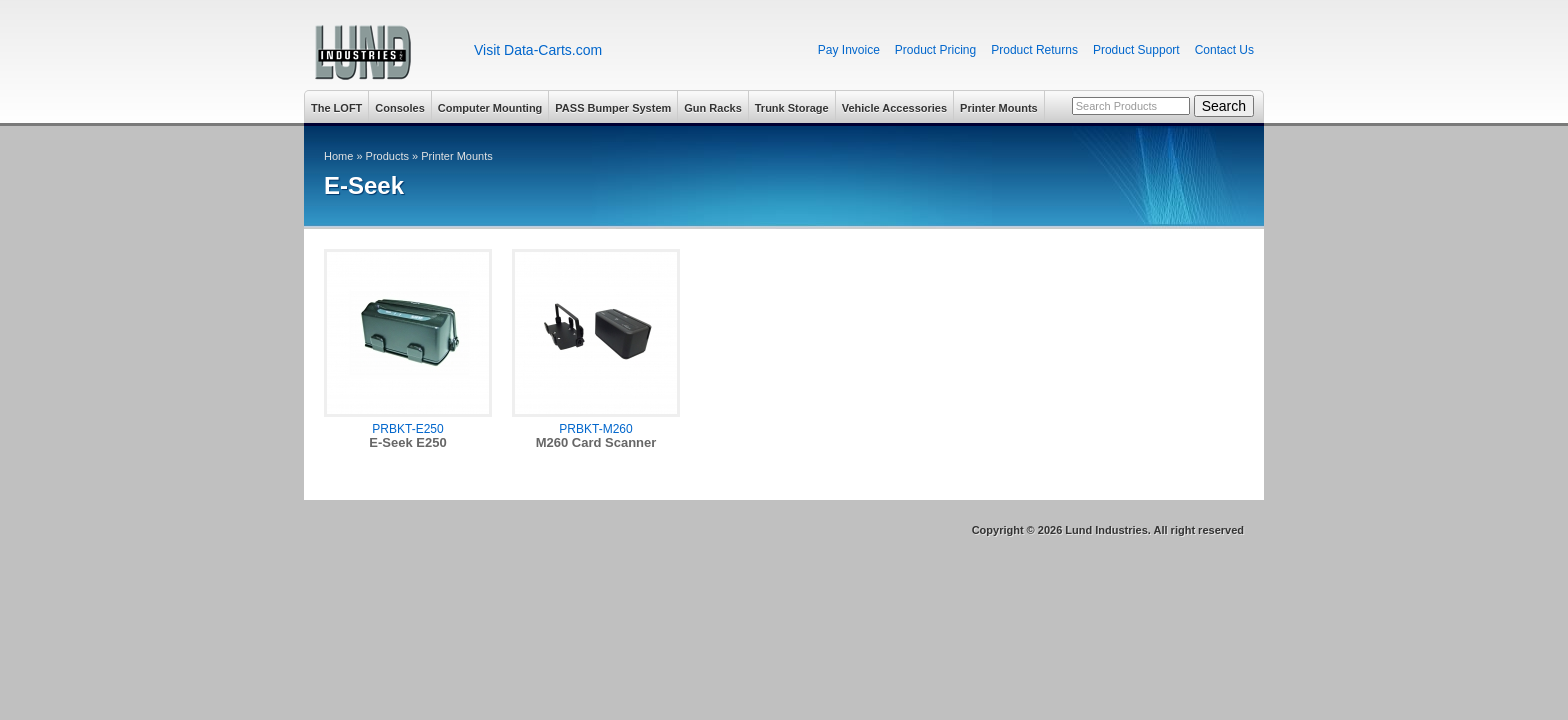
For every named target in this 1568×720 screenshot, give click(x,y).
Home (338, 156)
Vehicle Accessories (894, 108)
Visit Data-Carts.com (538, 50)
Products (387, 156)
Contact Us (1224, 50)
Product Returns (1034, 50)
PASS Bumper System (613, 108)
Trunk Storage (792, 108)
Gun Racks (712, 108)
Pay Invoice (849, 50)
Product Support (1136, 50)
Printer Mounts (999, 108)
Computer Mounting (490, 108)
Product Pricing (935, 50)
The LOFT (336, 108)
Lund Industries (381, 52)
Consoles (400, 108)
